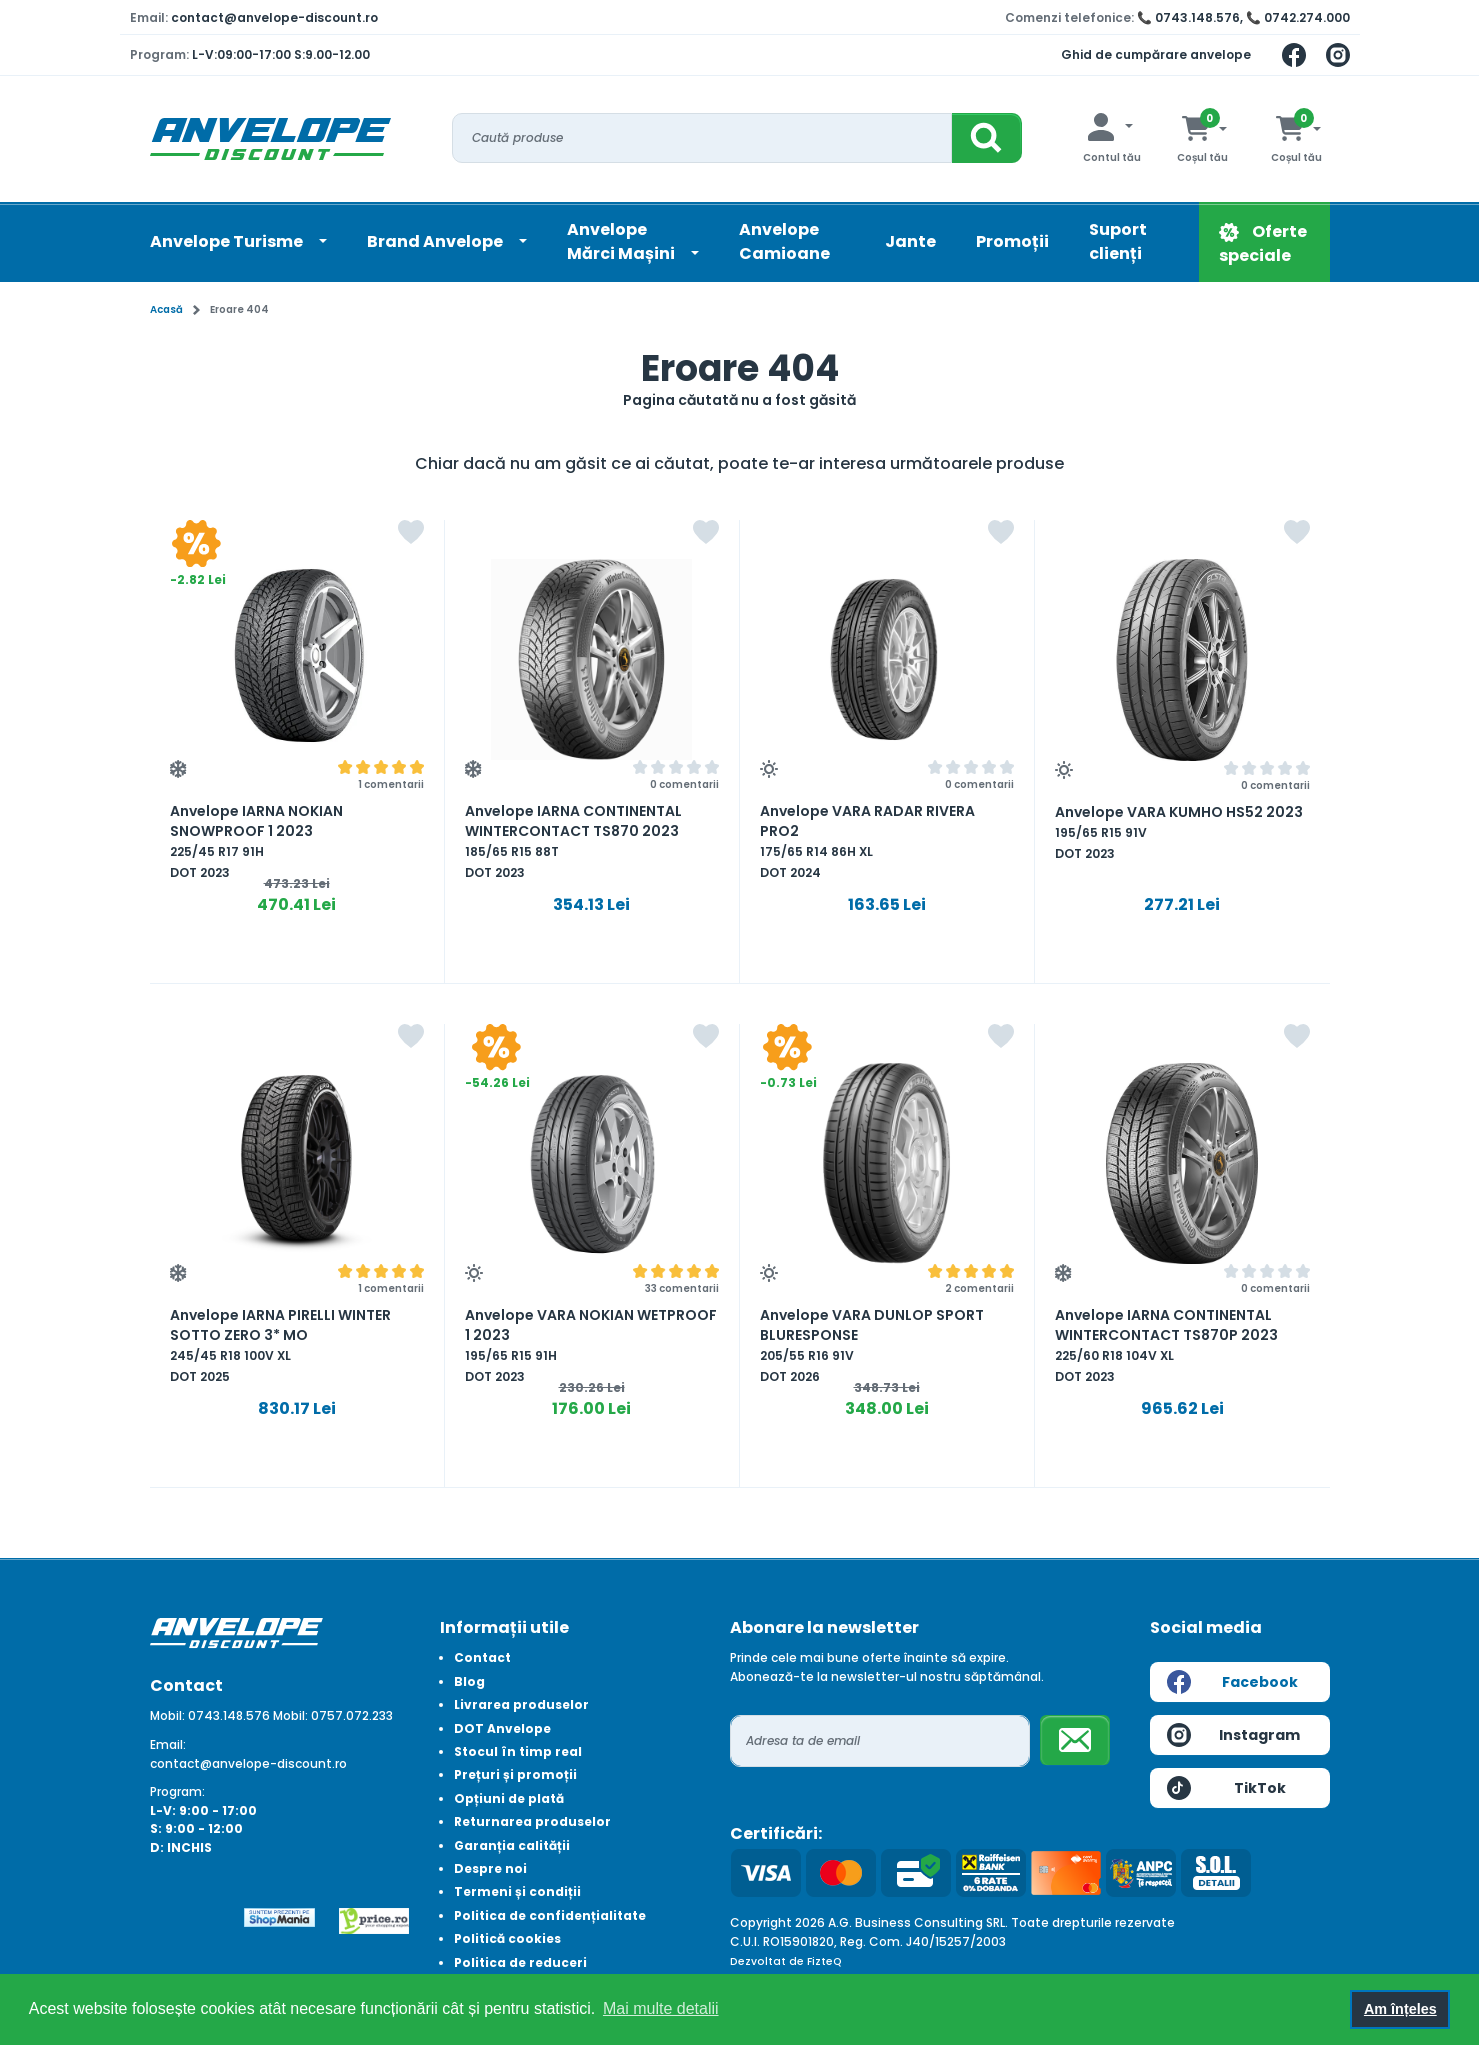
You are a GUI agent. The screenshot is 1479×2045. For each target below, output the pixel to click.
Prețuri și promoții (515, 1774)
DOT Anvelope (502, 1728)
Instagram (1234, 1735)
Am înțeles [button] (1400, 2009)
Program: (177, 1791)
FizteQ (824, 1961)
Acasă (166, 309)
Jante (910, 241)
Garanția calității (512, 1845)
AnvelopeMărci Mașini (622, 241)
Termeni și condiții (517, 1891)
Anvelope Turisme (228, 241)
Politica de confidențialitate (550, 1915)
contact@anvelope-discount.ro (274, 17)
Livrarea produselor (521, 1704)
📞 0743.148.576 (1188, 17)
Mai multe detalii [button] (661, 2008)
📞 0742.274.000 (1298, 17)
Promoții (1012, 241)
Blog (469, 1681)
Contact (482, 1657)
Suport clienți (1118, 241)
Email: (168, 1744)
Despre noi (490, 1868)
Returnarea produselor (532, 1821)
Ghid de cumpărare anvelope (1156, 54)
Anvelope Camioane (784, 241)
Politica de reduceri (520, 1962)
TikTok (1226, 1788)
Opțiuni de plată (509, 1798)
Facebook (1232, 1682)
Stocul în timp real (518, 1751)
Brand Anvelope (436, 241)
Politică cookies (507, 1938)
